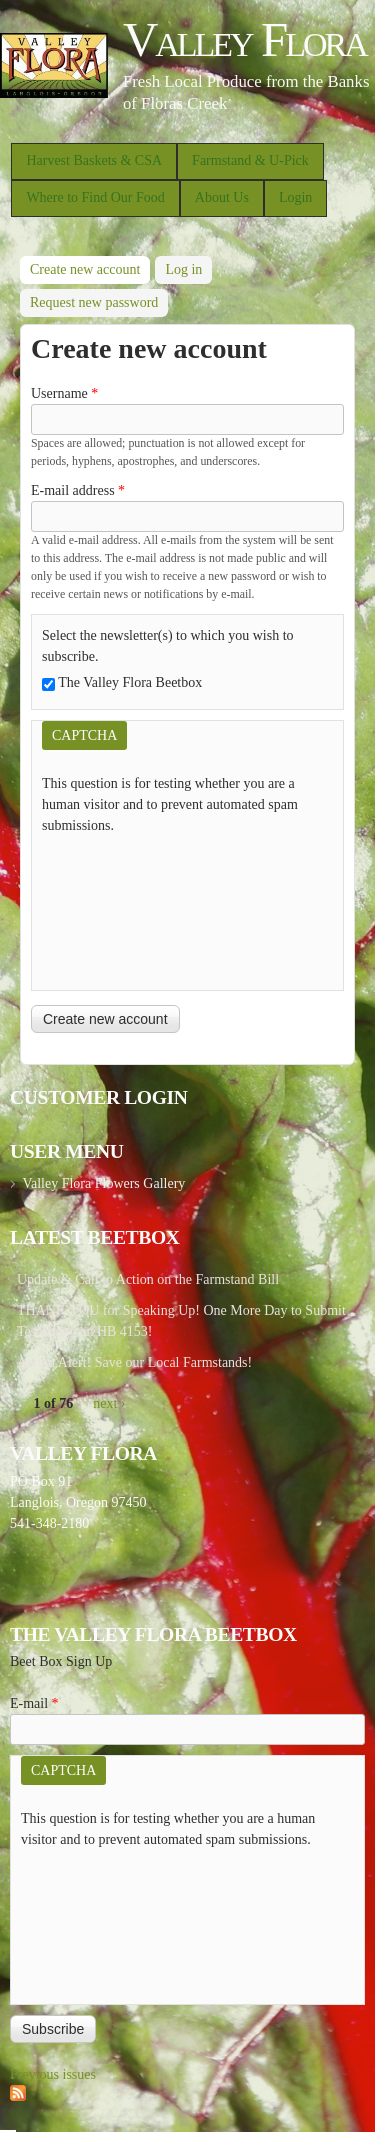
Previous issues (53, 2074)
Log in (183, 269)
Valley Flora (244, 39)
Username (64, 393)
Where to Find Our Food (95, 197)
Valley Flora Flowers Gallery (103, 1183)
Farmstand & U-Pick (250, 160)
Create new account (90, 266)
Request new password (94, 302)
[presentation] (124, 908)
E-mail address (78, 490)
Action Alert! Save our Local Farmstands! (134, 1362)
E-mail (34, 1703)
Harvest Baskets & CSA (94, 160)
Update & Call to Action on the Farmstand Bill (148, 1279)
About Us (222, 197)
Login (295, 197)
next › (109, 1403)
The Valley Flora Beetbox (130, 682)
